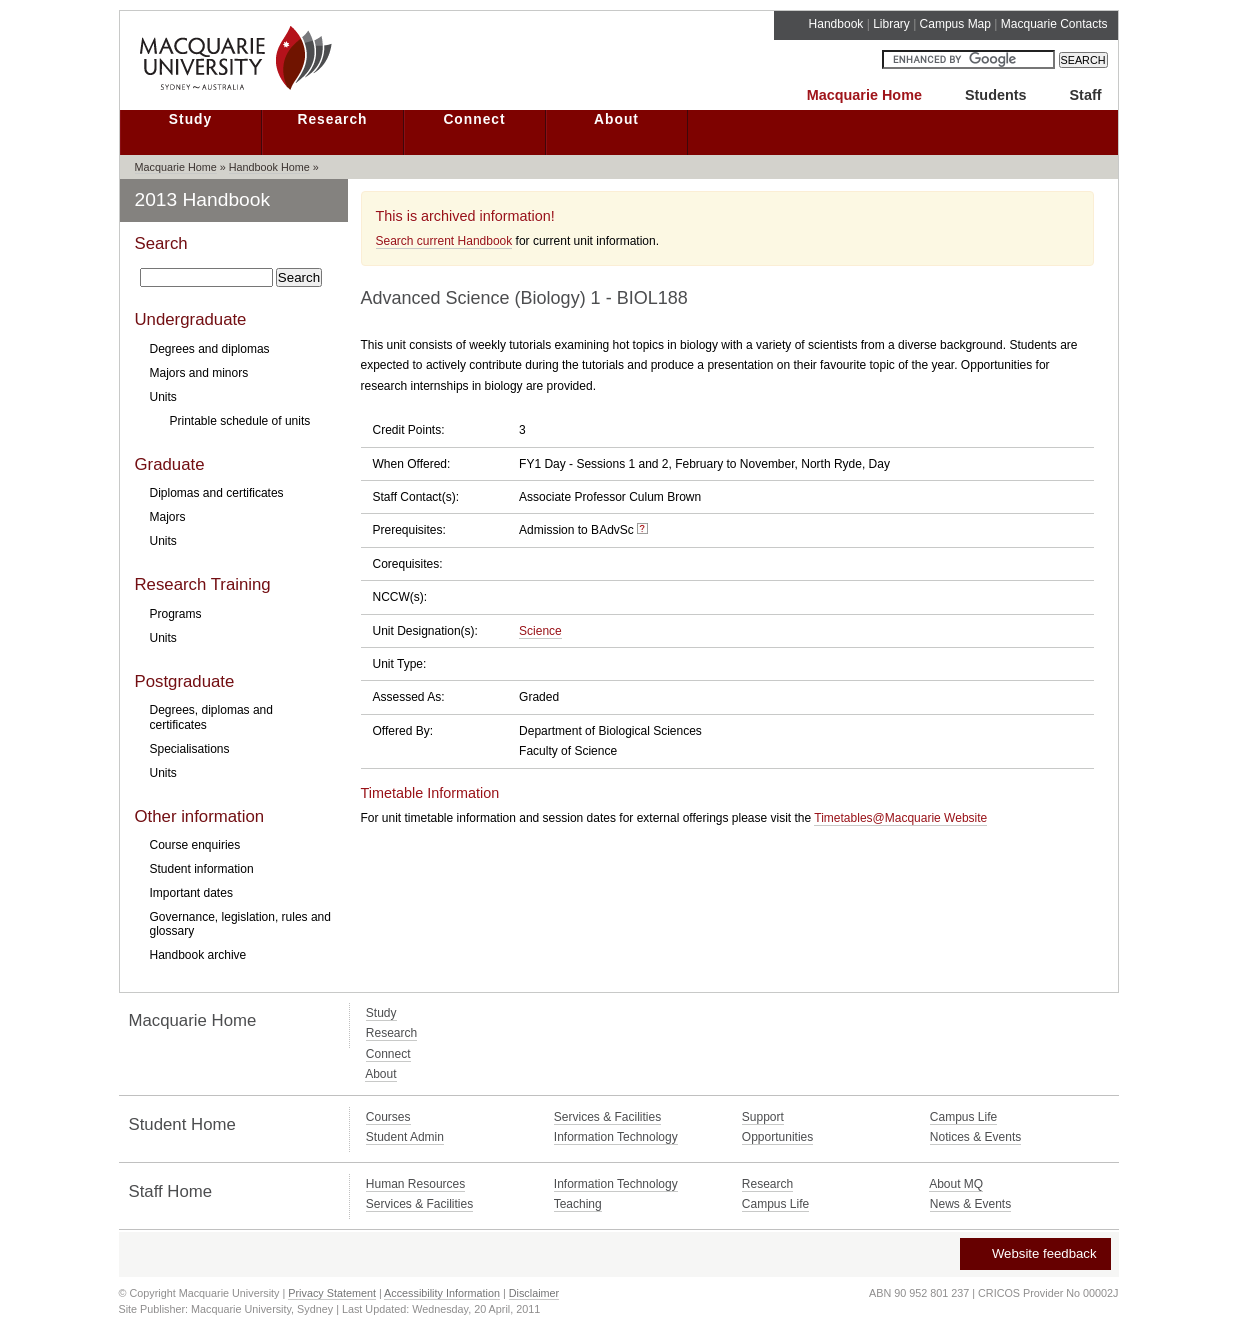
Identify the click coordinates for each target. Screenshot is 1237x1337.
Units (163, 397)
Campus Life (963, 1117)
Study (190, 119)
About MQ (956, 1184)
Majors (168, 517)
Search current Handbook (444, 241)
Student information (202, 869)
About (616, 119)
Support (763, 1117)
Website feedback (1034, 1253)
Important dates (191, 893)
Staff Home (171, 1191)
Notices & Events (975, 1137)
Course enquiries (195, 845)
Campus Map (955, 24)
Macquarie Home (864, 95)
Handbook (836, 24)
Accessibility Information (442, 1293)
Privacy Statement (332, 1293)
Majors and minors (199, 373)
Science (540, 631)
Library (891, 24)
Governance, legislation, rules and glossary (240, 924)
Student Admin (405, 1137)
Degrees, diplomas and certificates (211, 717)
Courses (388, 1117)
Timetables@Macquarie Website (900, 818)
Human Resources (415, 1184)
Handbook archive (198, 955)
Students (996, 95)
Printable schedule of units (240, 421)
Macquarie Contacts (1054, 24)
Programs (176, 614)
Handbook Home (269, 167)
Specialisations (190, 749)
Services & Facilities (607, 1117)
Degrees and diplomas (210, 349)
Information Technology (616, 1137)
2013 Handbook (203, 199)
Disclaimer (534, 1293)
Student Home (182, 1124)
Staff (1086, 95)
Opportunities (777, 1137)
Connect (474, 119)
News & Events (970, 1204)
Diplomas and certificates (217, 493)
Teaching (578, 1204)
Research (332, 119)
